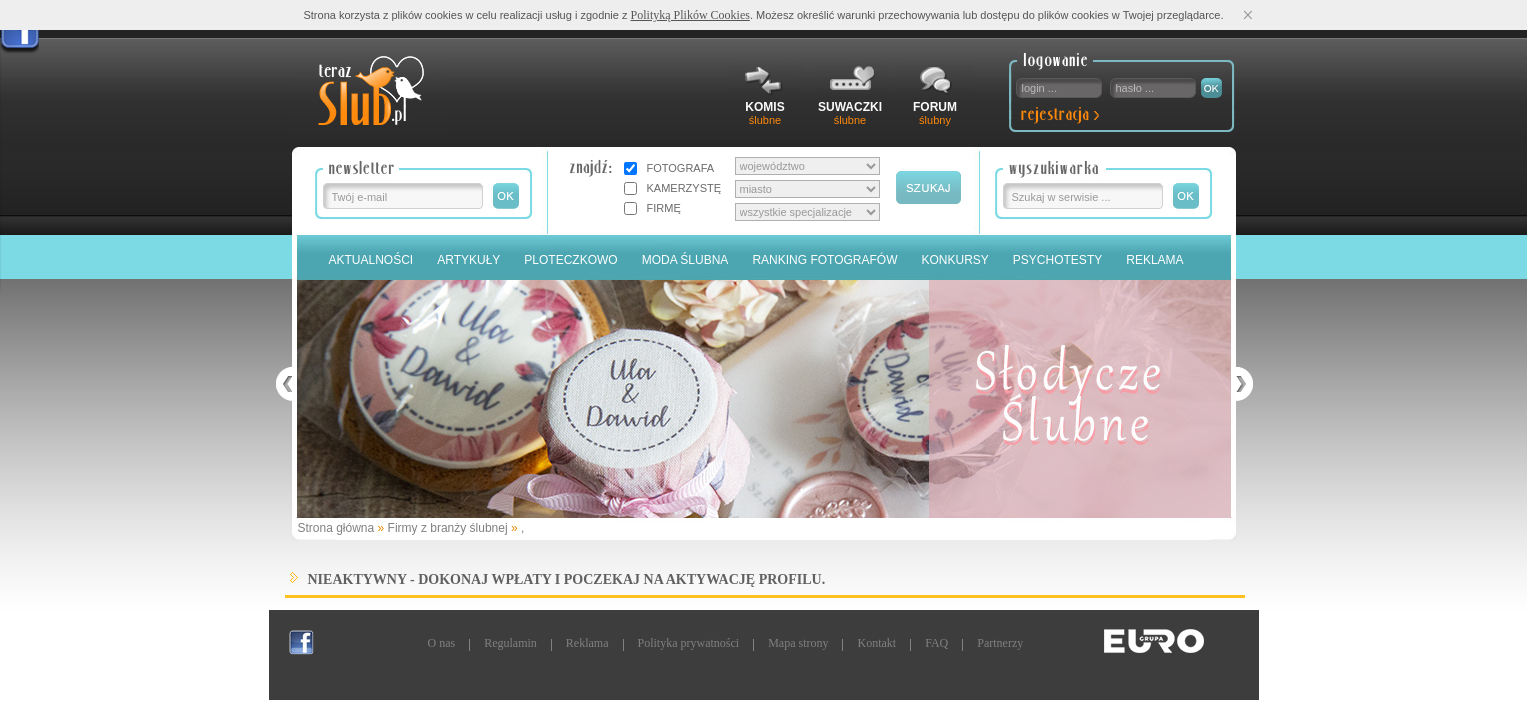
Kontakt (876, 643)
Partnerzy (1000, 643)
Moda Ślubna (685, 260)
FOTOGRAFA (681, 168)
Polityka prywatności (689, 643)
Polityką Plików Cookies (690, 15)
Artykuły (468, 260)
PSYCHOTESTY (1057, 260)
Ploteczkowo (570, 260)
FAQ (936, 643)
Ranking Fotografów (824, 260)
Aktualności (371, 260)
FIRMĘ (664, 208)
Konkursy (955, 260)
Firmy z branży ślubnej (448, 528)
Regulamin (510, 643)
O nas (442, 643)
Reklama (1154, 260)
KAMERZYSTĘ (684, 188)
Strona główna (336, 528)
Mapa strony (798, 643)
